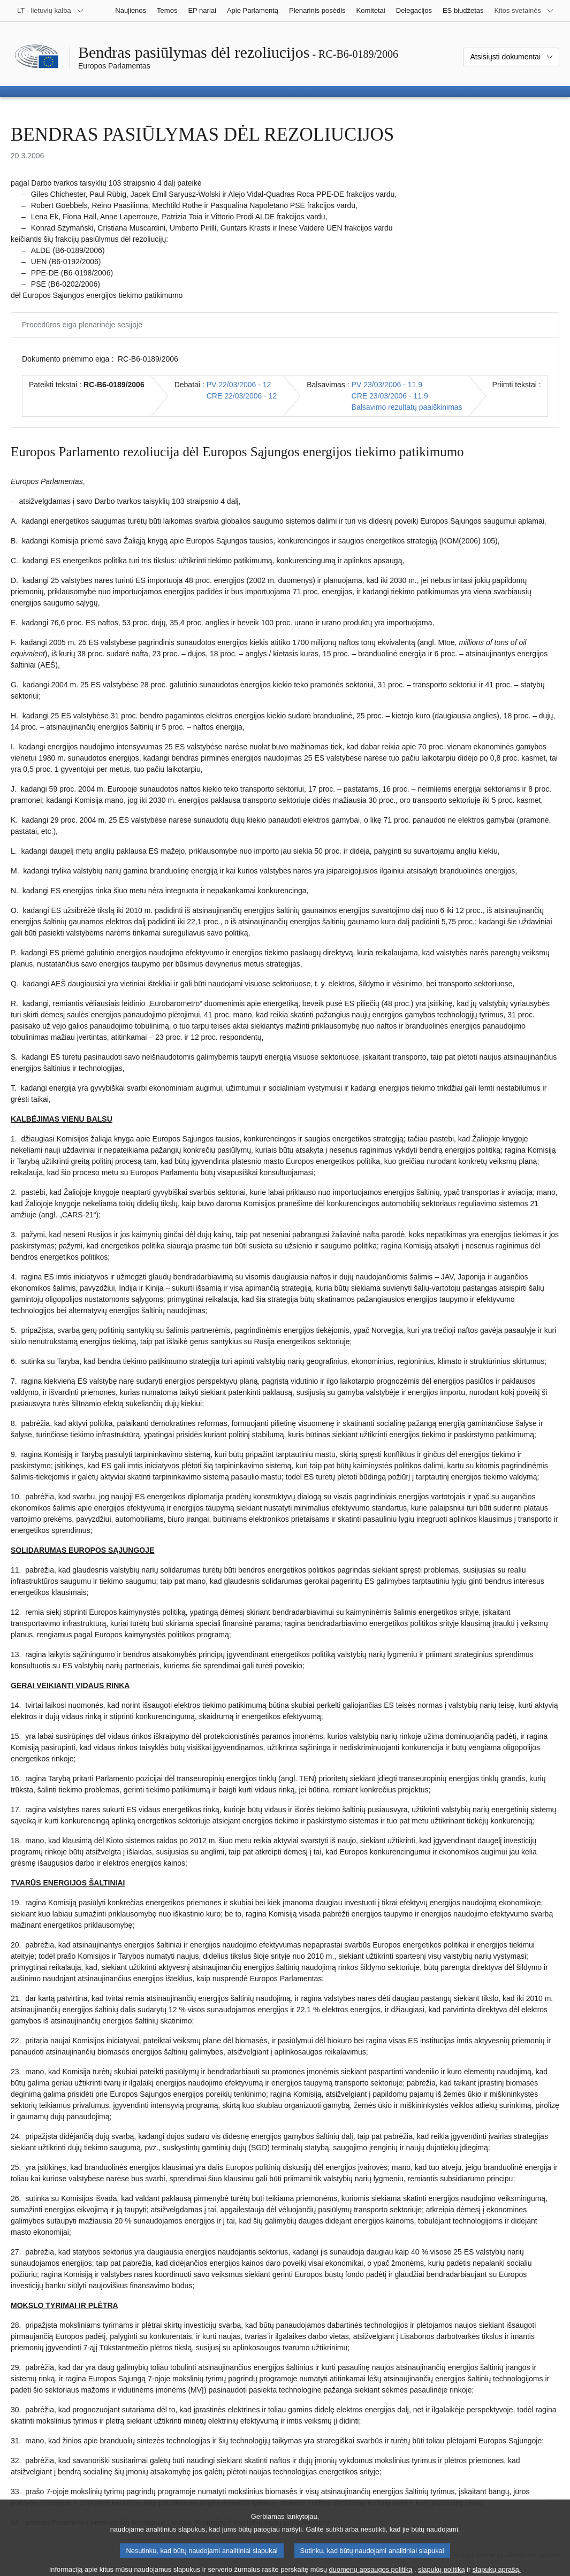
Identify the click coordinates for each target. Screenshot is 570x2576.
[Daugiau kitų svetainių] (524, 10)
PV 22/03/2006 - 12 (239, 384)
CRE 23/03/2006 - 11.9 (390, 396)
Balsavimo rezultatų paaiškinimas (407, 407)
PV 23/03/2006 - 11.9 (387, 384)
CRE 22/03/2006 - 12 (242, 396)
